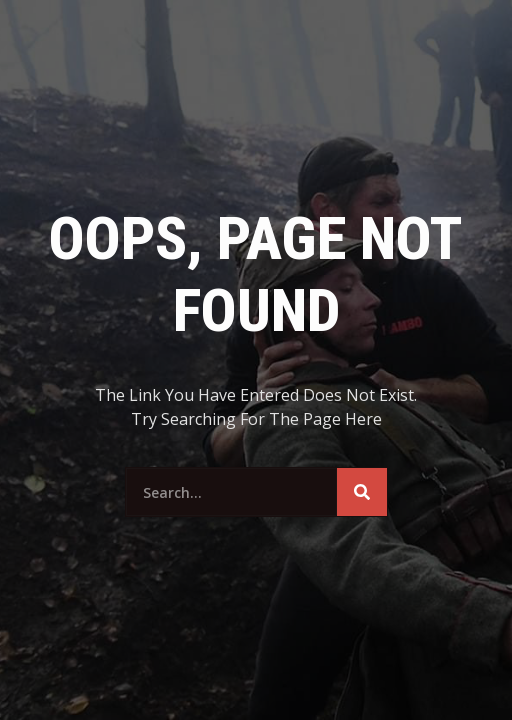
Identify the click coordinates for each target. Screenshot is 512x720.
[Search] (362, 492)
